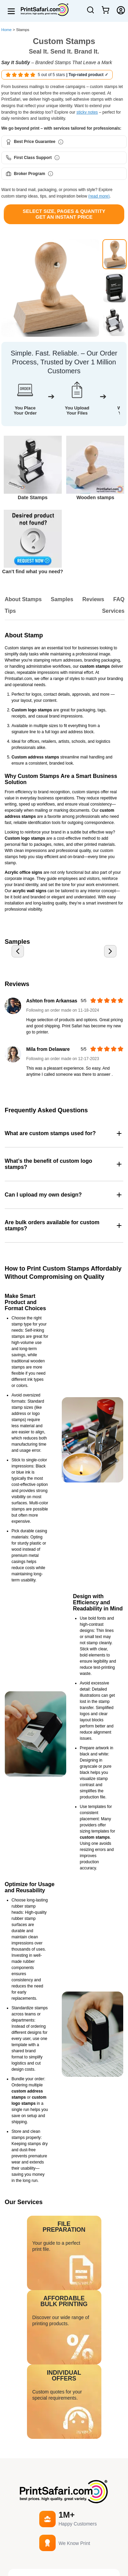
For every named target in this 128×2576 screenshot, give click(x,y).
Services (113, 611)
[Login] (120, 10)
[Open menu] (11, 11)
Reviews (93, 599)
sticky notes (87, 112)
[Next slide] (110, 951)
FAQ (119, 599)
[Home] (42, 9)
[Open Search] (90, 12)
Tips (10, 611)
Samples (62, 599)
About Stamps (23, 599)
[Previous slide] (18, 951)
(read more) (99, 196)
